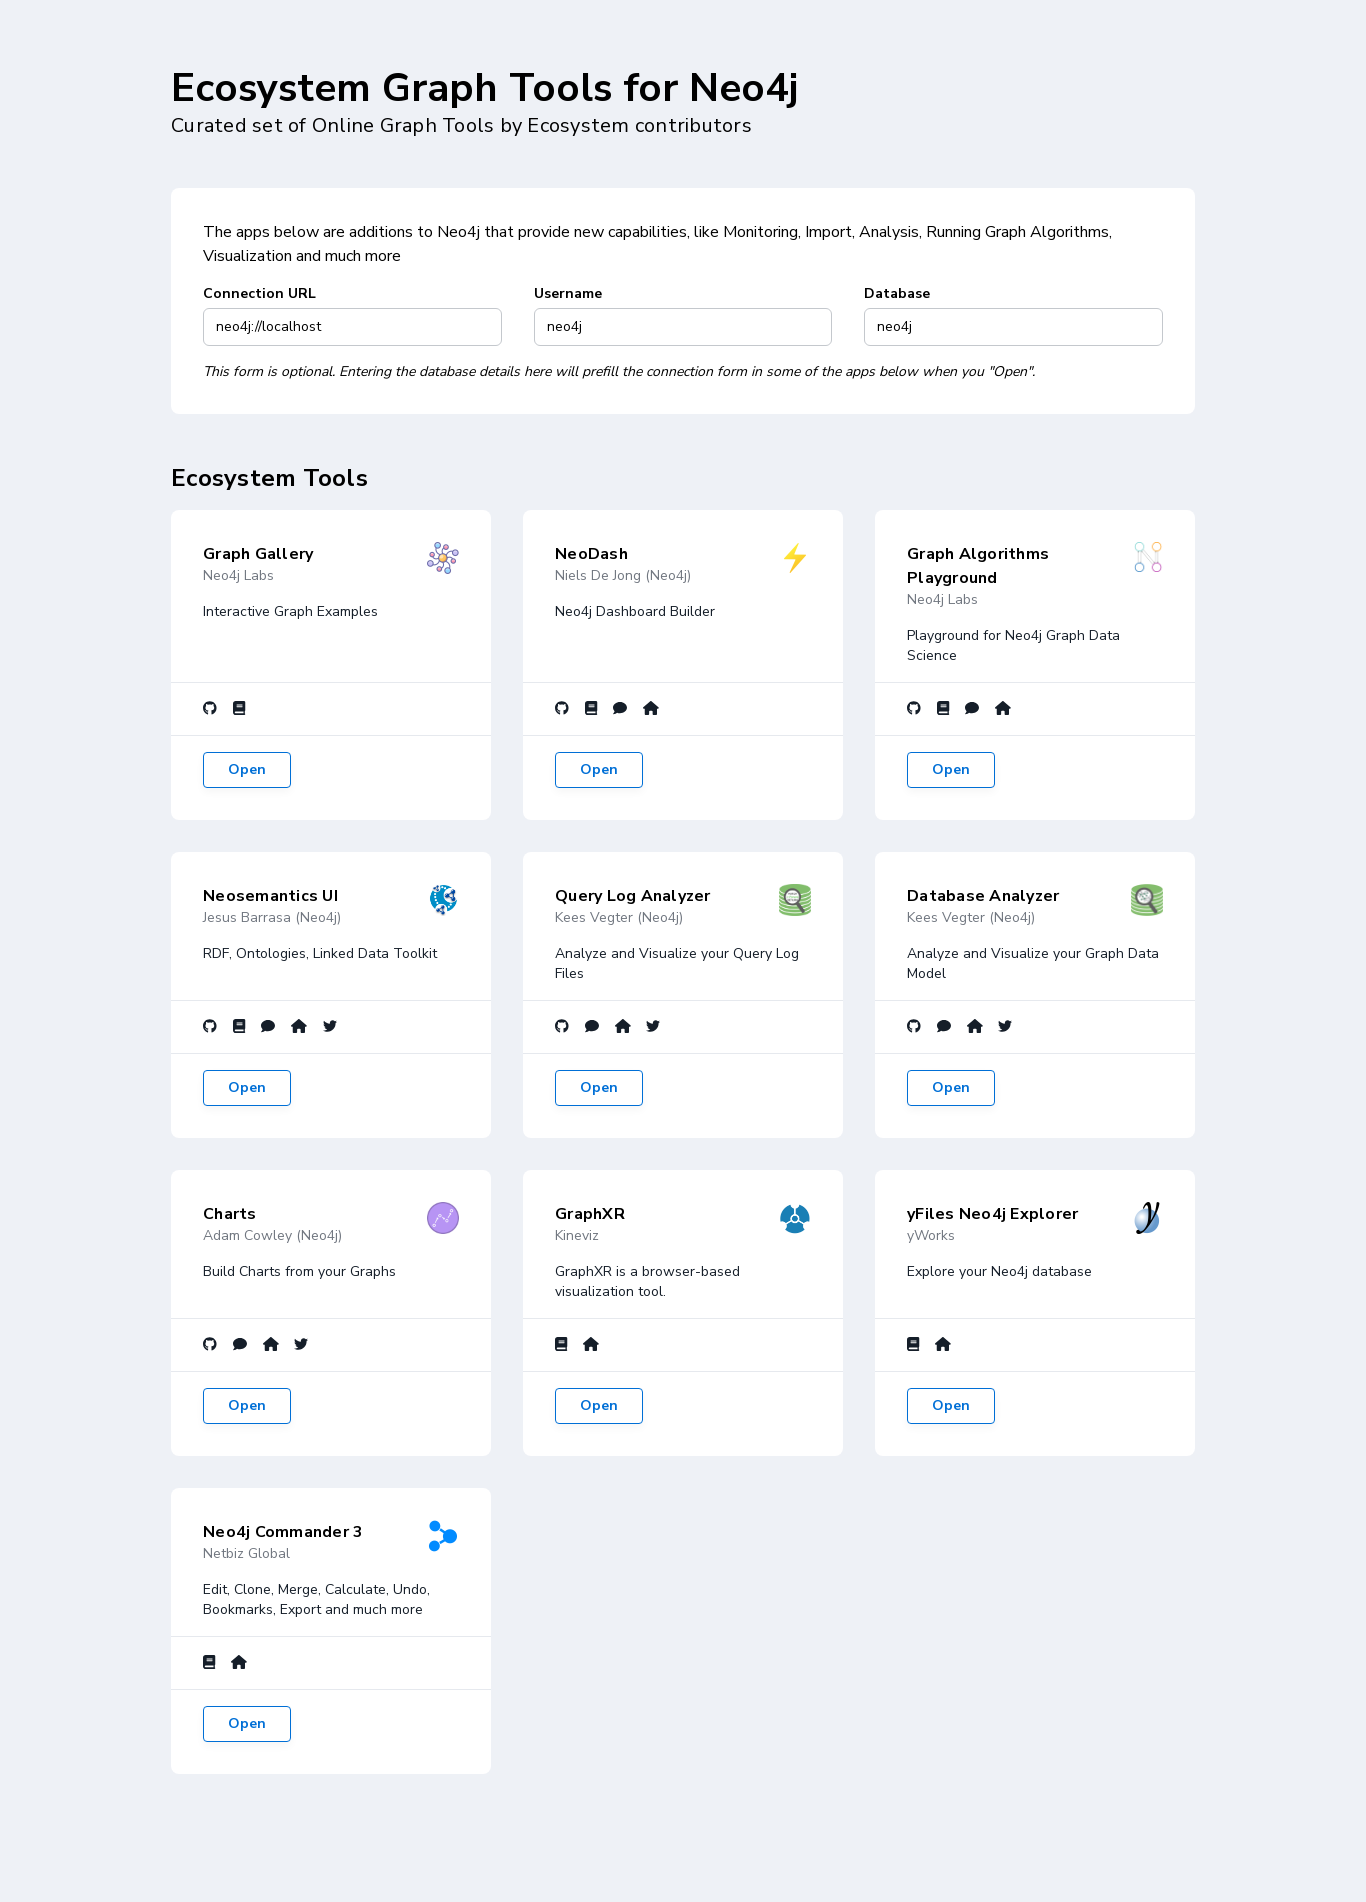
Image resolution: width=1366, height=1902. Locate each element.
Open (247, 769)
